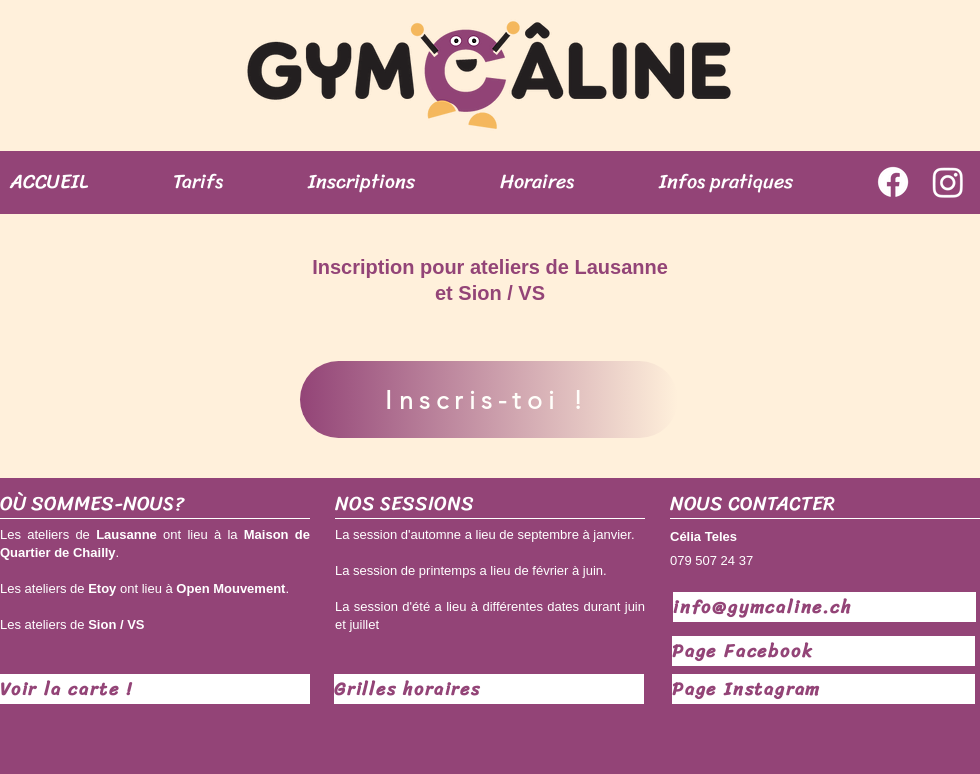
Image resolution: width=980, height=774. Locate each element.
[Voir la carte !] (155, 689)
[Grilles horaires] (489, 689)
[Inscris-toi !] (489, 399)
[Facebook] (893, 182)
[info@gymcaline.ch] (824, 607)
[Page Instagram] (823, 689)
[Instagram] (948, 182)
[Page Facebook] (823, 651)
